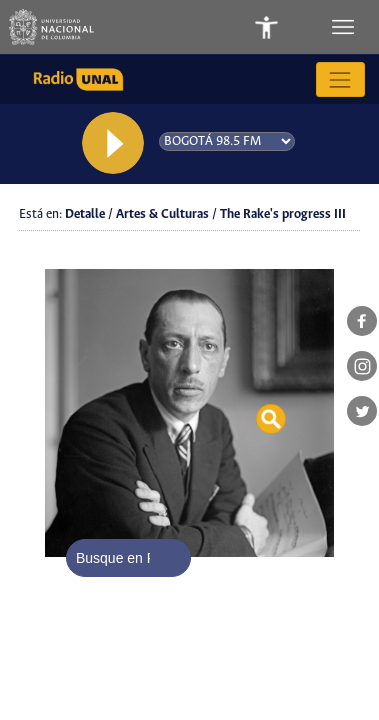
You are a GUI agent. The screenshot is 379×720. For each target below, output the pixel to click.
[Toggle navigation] (345, 27)
